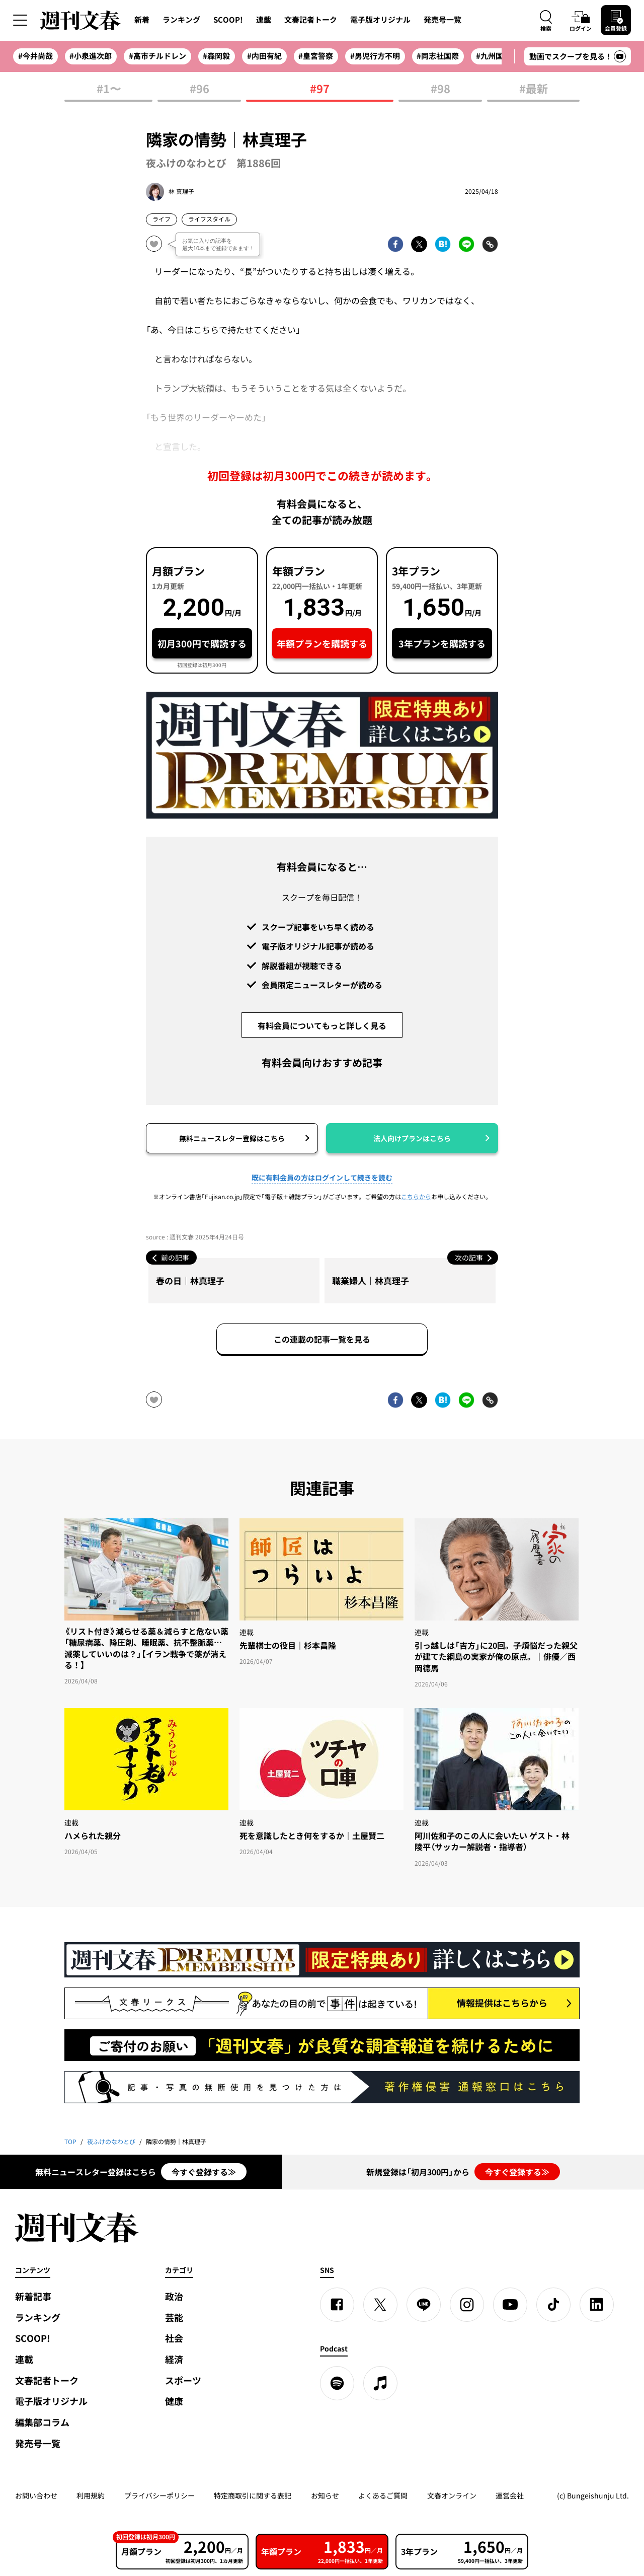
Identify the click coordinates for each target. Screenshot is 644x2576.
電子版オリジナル (380, 19)
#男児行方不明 (375, 55)
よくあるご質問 (383, 2495)
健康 (174, 2401)
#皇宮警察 (315, 55)
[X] (380, 2305)
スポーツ (183, 2380)
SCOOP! (228, 19)
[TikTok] (553, 2305)
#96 (199, 89)
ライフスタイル (209, 219)
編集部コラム (42, 2422)
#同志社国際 (438, 55)
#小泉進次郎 (90, 55)
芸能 (174, 2317)
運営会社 (510, 2495)
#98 (440, 89)
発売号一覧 (442, 19)
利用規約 (90, 2495)
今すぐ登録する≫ (204, 2172)
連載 (263, 19)
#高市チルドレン (157, 55)
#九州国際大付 (501, 55)
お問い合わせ (36, 2495)
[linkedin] (597, 2305)
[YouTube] (510, 2305)
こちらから (416, 1196)
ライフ (161, 219)
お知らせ (325, 2495)
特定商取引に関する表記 (252, 2495)
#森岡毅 (216, 55)
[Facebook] (337, 2305)
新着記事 (33, 2296)
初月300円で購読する (202, 643)
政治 (174, 2296)
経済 (174, 2359)
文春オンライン (451, 2495)
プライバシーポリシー (159, 2495)
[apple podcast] (380, 2383)
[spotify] (337, 2383)
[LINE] (424, 2305)
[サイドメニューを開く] (20, 20)
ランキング (181, 19)
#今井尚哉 (35, 55)
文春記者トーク (310, 19)
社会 (174, 2338)
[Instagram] (467, 2305)
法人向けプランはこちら (412, 1138)
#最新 (533, 89)
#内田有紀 (264, 55)
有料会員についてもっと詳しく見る (322, 1025)
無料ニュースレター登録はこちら (232, 1138)
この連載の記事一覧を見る (322, 1339)
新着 (141, 19)
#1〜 (109, 89)
